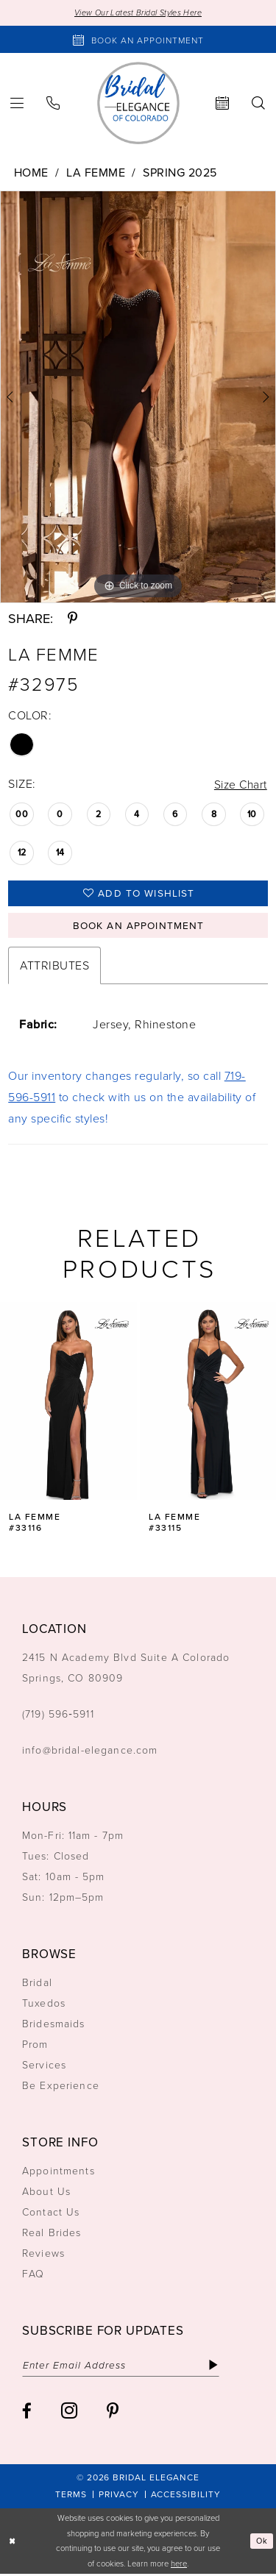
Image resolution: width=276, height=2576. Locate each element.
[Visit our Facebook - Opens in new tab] (27, 2413)
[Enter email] (123, 2367)
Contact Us (50, 2214)
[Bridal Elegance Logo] (138, 103)
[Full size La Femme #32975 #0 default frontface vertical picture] (138, 397)
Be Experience (60, 2087)
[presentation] (68, 1403)
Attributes (54, 967)
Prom (35, 2046)
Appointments (58, 2173)
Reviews (43, 2255)
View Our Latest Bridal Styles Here (138, 12)
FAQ (33, 2276)
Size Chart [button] (239, 784)
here (179, 2565)
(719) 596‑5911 (58, 1716)
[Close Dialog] (12, 2543)
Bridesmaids (53, 2025)
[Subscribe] (218, 2367)
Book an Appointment (138, 927)
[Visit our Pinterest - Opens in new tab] (112, 2413)
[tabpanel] (138, 397)
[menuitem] (53, 103)
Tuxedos (44, 2005)
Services (44, 2067)
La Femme (95, 172)
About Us (46, 2193)
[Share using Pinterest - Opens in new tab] (72, 619)
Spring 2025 (180, 172)
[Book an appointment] (138, 40)
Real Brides (52, 2234)
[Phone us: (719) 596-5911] (53, 103)
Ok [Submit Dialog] (261, 2543)
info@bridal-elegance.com (90, 1752)
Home (31, 172)
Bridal (37, 1984)
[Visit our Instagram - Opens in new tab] (69, 2413)
